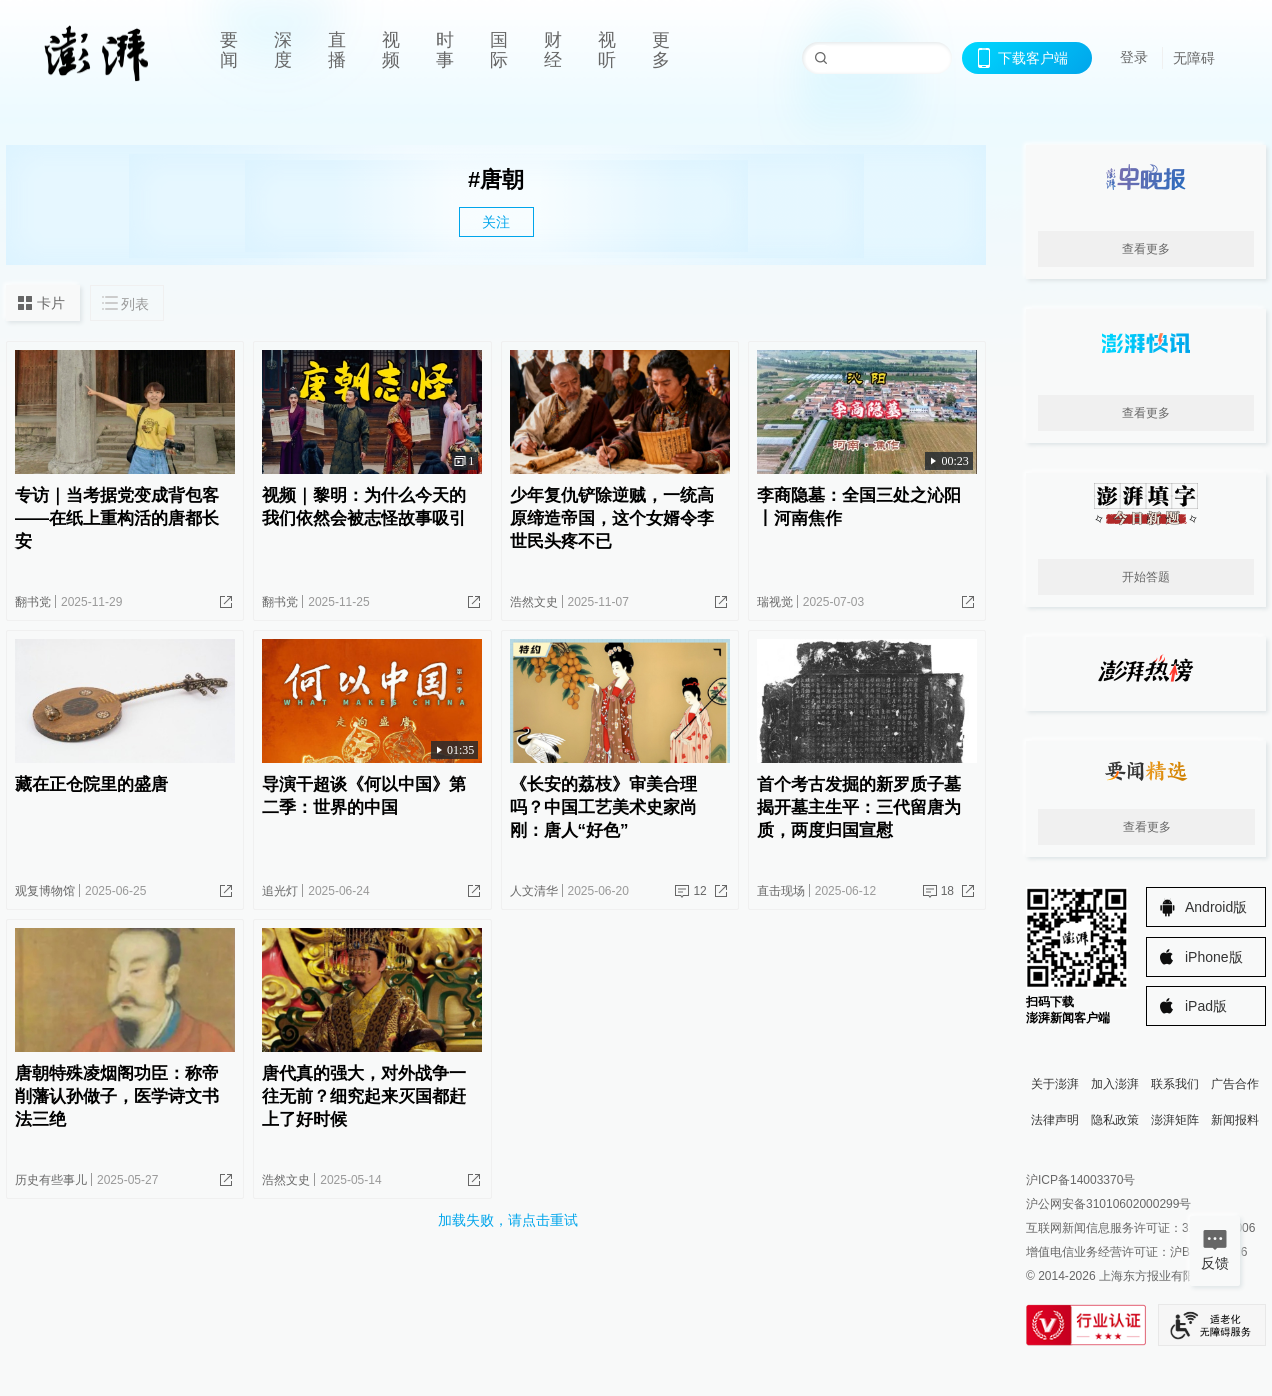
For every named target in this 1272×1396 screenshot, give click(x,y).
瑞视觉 (775, 602)
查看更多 (1146, 249)
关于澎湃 (1055, 1084)
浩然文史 (534, 602)
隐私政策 (1115, 1120)
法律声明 (1055, 1120)
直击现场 (781, 891)
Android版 (1216, 907)
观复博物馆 (45, 891)
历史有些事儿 (51, 1180)
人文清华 (534, 891)
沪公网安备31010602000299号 (1108, 1204)
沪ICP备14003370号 (1080, 1180)
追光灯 (280, 891)
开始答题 (1146, 577)
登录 (1134, 57)
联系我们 (1175, 1084)
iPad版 (1206, 1006)
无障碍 (1194, 58)
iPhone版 (1214, 957)
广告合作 (1235, 1084)
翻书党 (33, 602)
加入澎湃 (1115, 1084)
